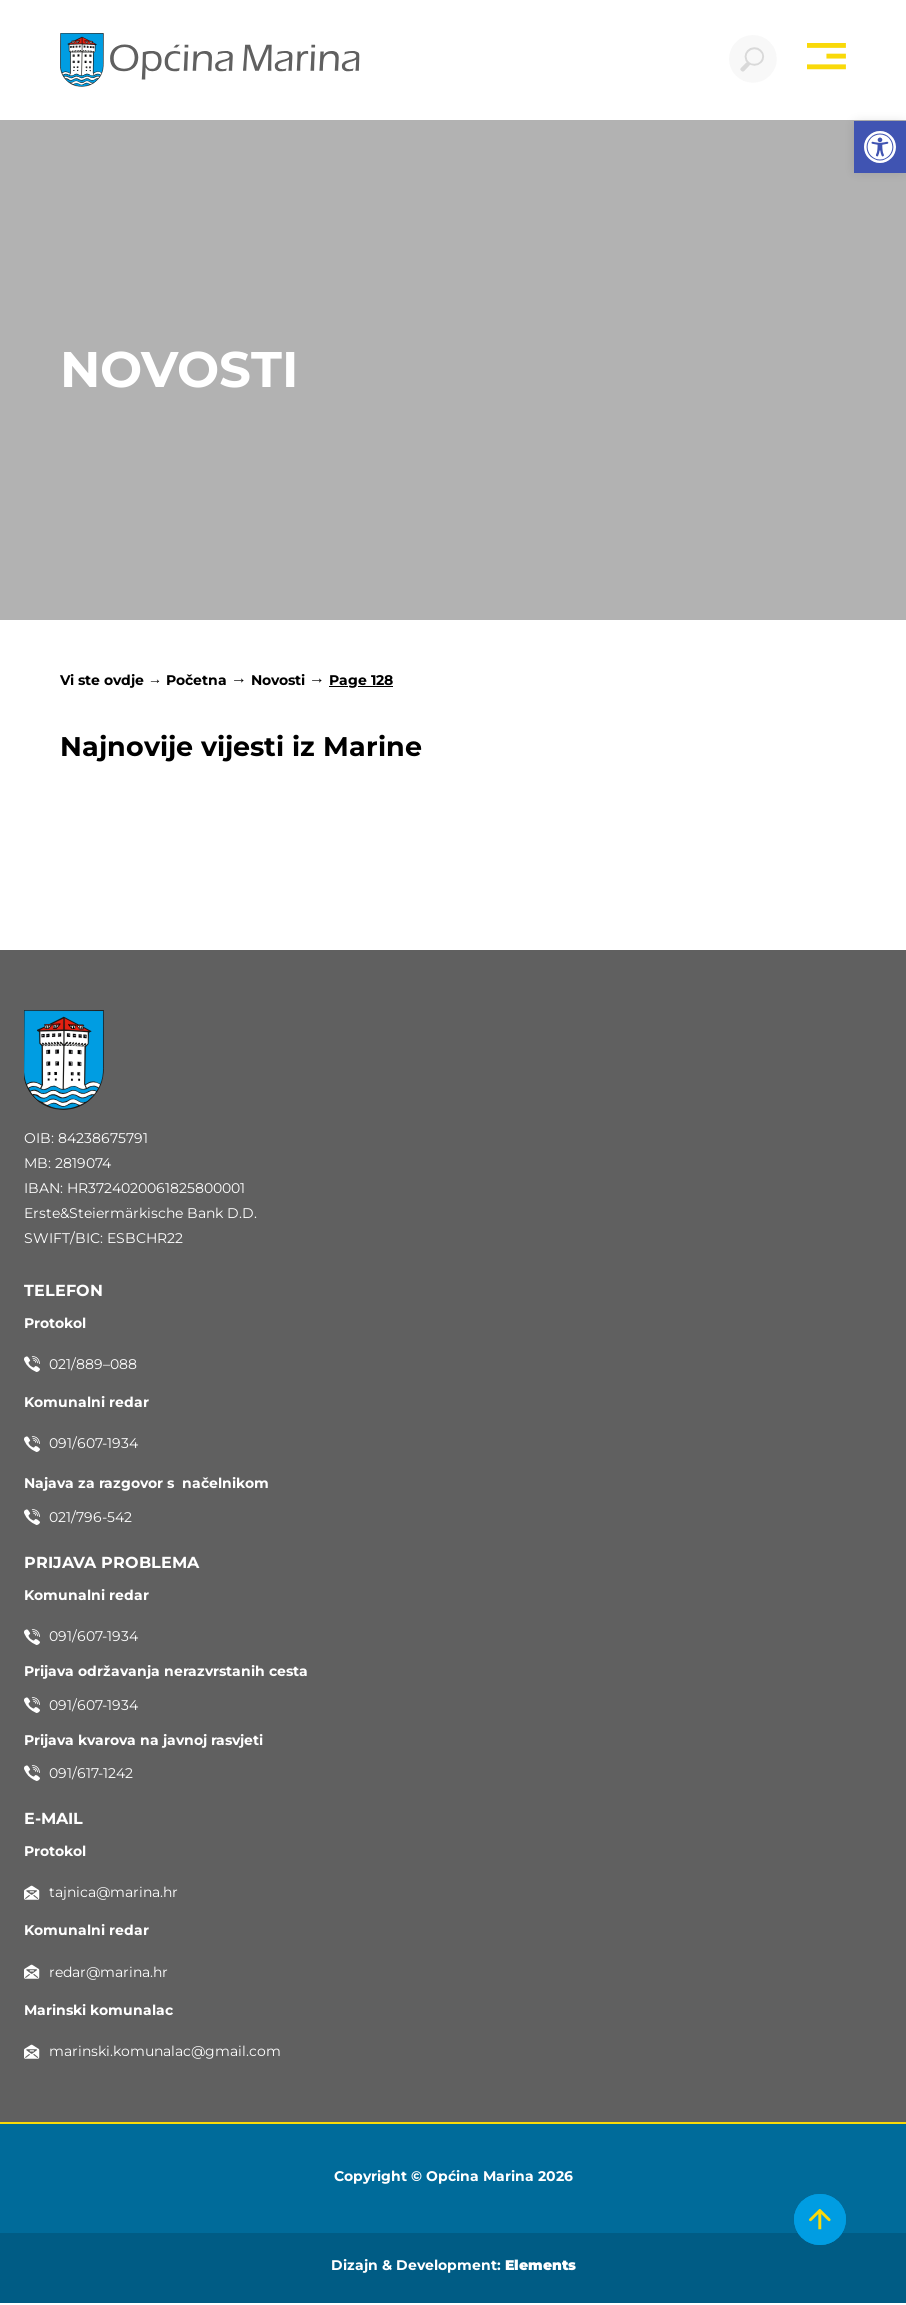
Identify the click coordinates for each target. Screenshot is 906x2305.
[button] (880, 147)
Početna (196, 682)
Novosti (278, 682)
